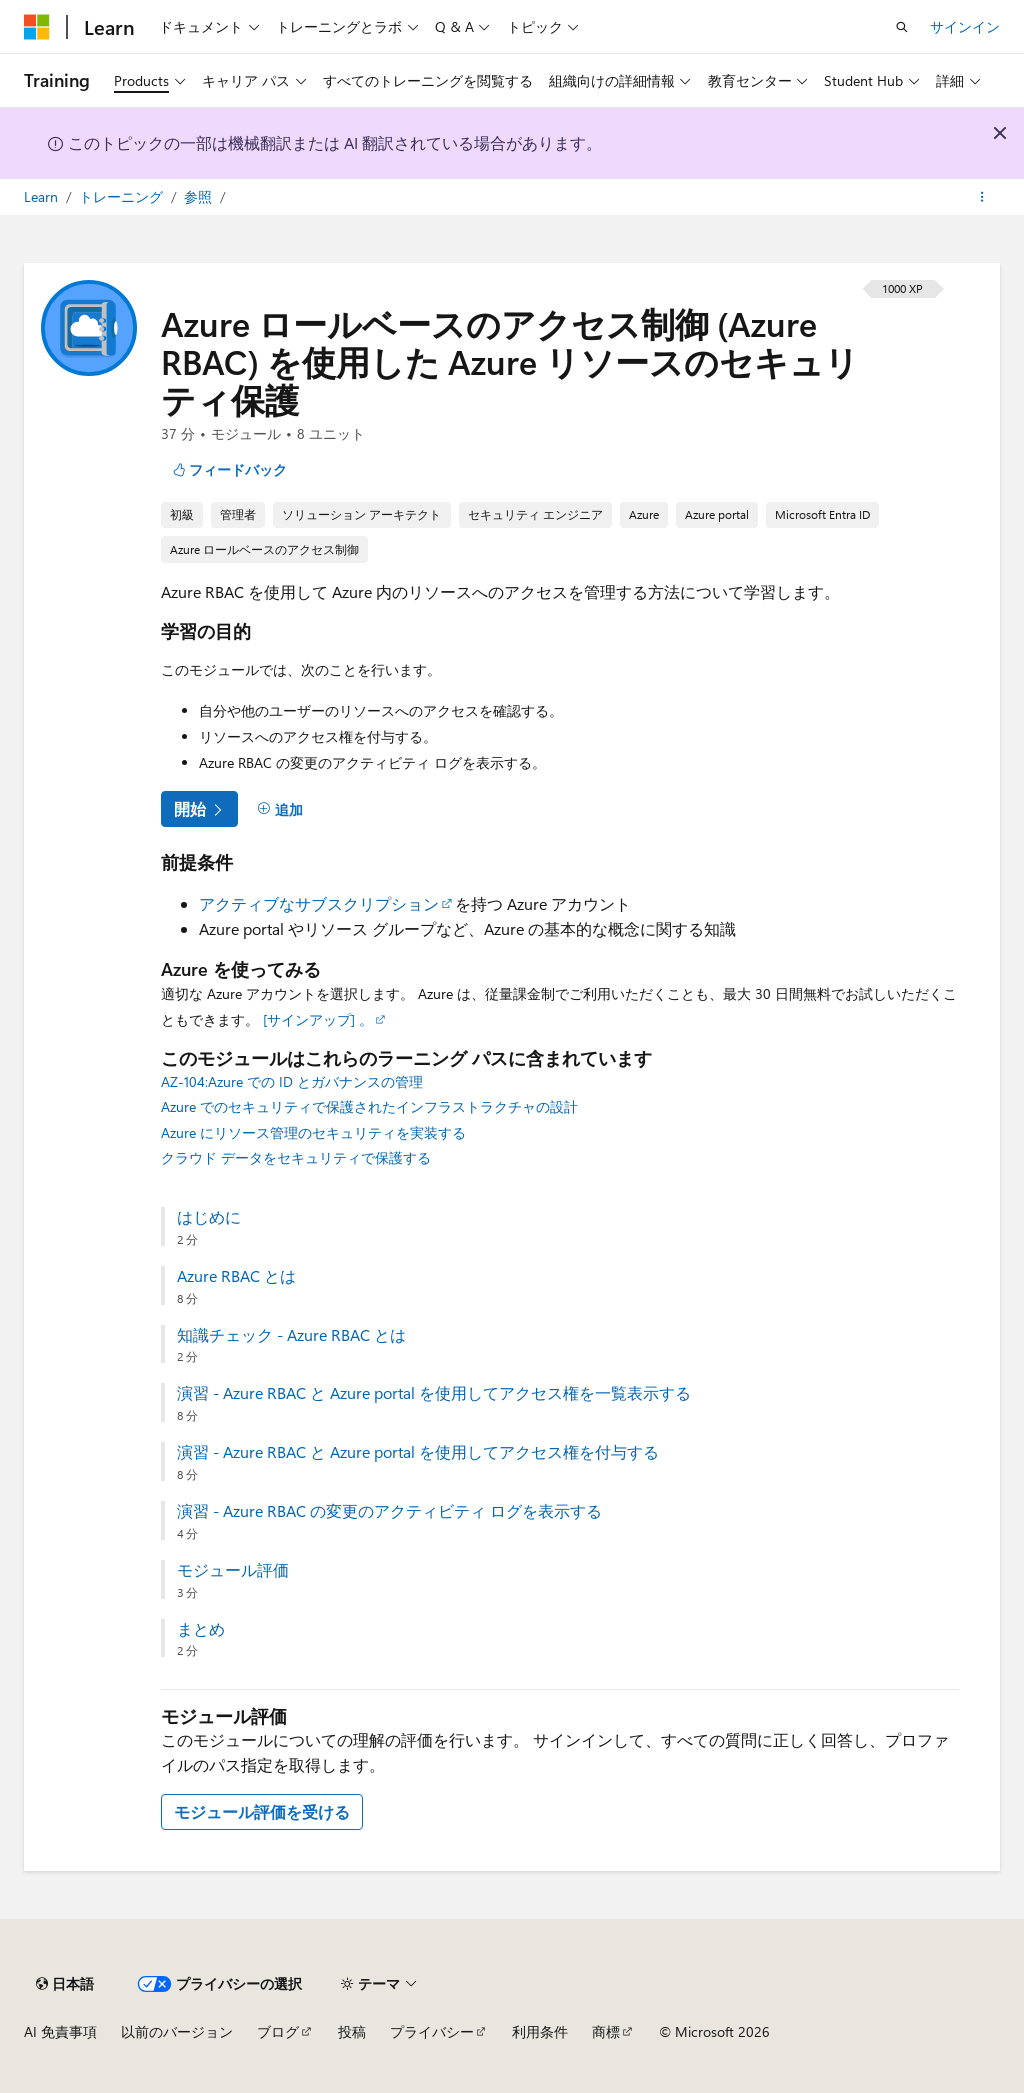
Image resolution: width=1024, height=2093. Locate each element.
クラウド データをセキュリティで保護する (296, 1157)
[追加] (280, 809)
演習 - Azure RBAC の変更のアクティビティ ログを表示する (389, 1511)
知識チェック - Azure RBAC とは (291, 1335)
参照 (200, 196)
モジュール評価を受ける (262, 1811)
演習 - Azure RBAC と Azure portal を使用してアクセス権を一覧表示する (434, 1393)
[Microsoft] (37, 27)
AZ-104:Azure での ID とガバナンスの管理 (292, 1081)
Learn (43, 196)
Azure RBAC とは (236, 1276)
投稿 (352, 2031)
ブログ (278, 2031)
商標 (606, 2031)
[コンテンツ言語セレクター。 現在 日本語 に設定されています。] (65, 1984)
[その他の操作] (982, 197)
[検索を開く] (902, 27)
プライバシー (432, 2031)
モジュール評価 (233, 1570)
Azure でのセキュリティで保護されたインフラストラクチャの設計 (369, 1106)
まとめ (201, 1629)
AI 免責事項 (60, 2031)
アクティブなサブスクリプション (319, 903)
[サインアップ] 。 (318, 1019)
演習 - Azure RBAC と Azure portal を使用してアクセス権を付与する (418, 1452)
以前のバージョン (177, 2031)
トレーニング (123, 196)
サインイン (965, 26)
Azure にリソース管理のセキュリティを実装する (313, 1132)
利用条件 (540, 2031)
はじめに (209, 1217)
